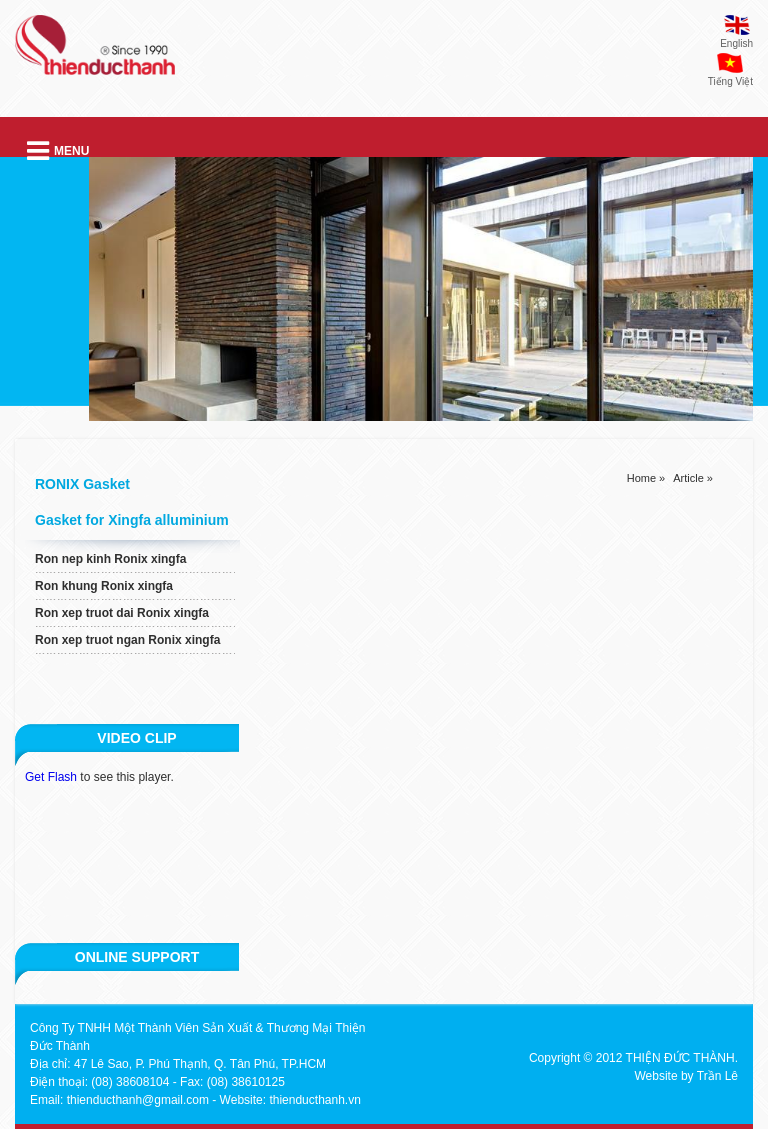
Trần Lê (717, 1076)
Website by (663, 1076)
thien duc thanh (95, 53)
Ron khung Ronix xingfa (104, 586)
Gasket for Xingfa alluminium (132, 520)
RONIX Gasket (82, 484)
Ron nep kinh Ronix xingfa (110, 559)
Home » (646, 478)
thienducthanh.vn (314, 1100)
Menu (58, 151)
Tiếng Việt (730, 81)
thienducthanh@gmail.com (138, 1100)
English (736, 43)
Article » (693, 478)
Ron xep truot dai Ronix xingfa (122, 613)
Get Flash (51, 777)
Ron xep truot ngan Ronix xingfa (127, 640)
